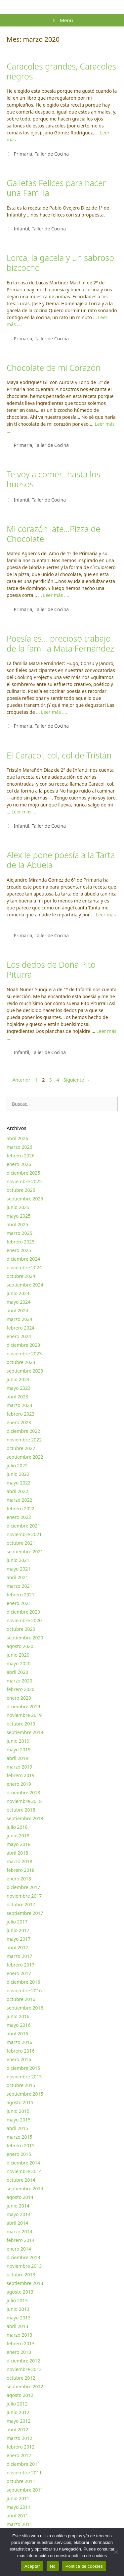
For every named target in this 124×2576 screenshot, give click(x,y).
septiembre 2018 (25, 1818)
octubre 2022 (21, 1448)
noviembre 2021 (24, 1534)
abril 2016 (17, 2033)
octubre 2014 (21, 2180)
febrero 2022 (20, 1508)
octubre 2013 (21, 2274)
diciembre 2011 (23, 2464)
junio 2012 (18, 2412)
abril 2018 (17, 1853)
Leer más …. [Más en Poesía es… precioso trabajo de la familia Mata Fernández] (54, 712)
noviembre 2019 (24, 1715)
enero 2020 (19, 1698)
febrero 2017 (20, 1965)
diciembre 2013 (23, 2257)
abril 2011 (17, 2515)
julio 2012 (17, 2404)
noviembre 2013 (24, 2266)
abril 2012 (17, 2429)
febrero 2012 (20, 2447)
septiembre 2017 (25, 1913)
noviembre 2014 (24, 2171)
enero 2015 (19, 2154)
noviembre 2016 (24, 1990)
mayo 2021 (18, 1569)
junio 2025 (18, 1207)
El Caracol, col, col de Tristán (59, 755)
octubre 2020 (21, 1629)
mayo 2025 (18, 1216)
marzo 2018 (19, 1861)
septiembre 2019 (25, 1732)
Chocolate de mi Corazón (54, 367)
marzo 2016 (19, 2042)
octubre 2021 (21, 1543)
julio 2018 (17, 1827)
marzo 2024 (19, 1319)
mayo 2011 (18, 2507)
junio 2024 (18, 1293)
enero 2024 (19, 1336)
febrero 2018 (20, 1870)
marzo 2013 (19, 2335)
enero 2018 (19, 1878)
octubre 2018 (21, 1810)
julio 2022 (17, 1465)
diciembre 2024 (23, 1259)
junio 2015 (18, 2111)
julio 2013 (17, 2300)
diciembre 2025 (23, 1173)
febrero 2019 (20, 1775)
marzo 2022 (19, 1500)
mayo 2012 (18, 2421)
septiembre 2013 (25, 2283)
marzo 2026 (19, 1147)
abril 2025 (17, 1224)
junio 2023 (18, 1379)
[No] (115, 2552)
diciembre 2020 (23, 1612)
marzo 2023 (19, 1405)
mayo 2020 (18, 1663)
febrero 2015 (20, 2145)
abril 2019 (17, 1758)
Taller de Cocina (52, 154)
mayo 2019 (18, 1749)
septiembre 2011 (25, 2490)
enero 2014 (19, 2249)
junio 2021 (18, 1560)
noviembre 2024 (24, 1267)
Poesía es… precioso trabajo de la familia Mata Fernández (60, 643)
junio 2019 (18, 1741)
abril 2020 (17, 1672)
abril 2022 (17, 1491)
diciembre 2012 (23, 2360)
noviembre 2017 (24, 1896)
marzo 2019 (19, 1767)
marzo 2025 (19, 1233)
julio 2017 (17, 1922)
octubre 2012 (21, 2378)
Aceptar (32, 2566)
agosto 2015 (20, 2102)
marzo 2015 (19, 2137)
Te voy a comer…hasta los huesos (53, 479)
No (53, 2566)
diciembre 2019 (23, 1706)
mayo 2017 (18, 1939)
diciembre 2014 (23, 2163)
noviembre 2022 (24, 1439)
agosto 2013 (20, 2292)
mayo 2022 (18, 1483)
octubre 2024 (21, 1276)
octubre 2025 (21, 1190)
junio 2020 (18, 1655)
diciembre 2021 (23, 1526)
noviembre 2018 (24, 1801)
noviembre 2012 (24, 2369)
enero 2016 (19, 2059)
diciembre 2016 (23, 1982)
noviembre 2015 (24, 2076)
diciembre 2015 (23, 2068)
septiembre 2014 (25, 2188)
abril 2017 (17, 1947)
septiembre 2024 (25, 1285)
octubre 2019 (21, 1724)
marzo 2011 (19, 2524)
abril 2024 (17, 1310)
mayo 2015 (18, 2119)
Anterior (18, 1080)
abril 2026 (17, 1138)
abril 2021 (17, 1577)
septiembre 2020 (25, 1637)
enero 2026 (19, 1164)
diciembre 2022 (23, 1431)
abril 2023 (17, 1396)
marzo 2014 (19, 2231)
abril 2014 (17, 2223)
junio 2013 (18, 2309)
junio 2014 (18, 2206)
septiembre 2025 (25, 1198)
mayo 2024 (18, 1302)
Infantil (21, 228)
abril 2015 (17, 2128)
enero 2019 (19, 1784)
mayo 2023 (18, 1388)
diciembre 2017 (23, 1887)
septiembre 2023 (25, 1371)
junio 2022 (18, 1474)
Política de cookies (84, 2566)
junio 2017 (18, 1930)
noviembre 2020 (24, 1620)
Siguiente (76, 1080)
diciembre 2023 (23, 1345)
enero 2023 (19, 1422)
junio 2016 (18, 2016)
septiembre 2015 (25, 2094)
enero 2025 (19, 1250)
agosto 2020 (20, 1646)
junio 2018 (18, 1835)
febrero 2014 (20, 2240)
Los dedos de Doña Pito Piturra (51, 969)
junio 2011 (18, 2498)
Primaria (23, 154)
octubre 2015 (21, 2085)
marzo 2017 (19, 1956)
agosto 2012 (20, 2395)
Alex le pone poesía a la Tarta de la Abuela (61, 859)
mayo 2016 (18, 2025)
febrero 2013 (20, 2343)
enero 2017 (19, 1973)
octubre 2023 (21, 1362)
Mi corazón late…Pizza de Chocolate (53, 533)
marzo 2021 (19, 1586)
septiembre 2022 (25, 1457)
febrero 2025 (20, 1242)
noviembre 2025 (24, 1181)
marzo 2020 (19, 1680)
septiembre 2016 (25, 2008)
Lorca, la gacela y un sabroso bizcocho (60, 262)
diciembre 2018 (23, 1792)
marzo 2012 (19, 2438)
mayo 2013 (18, 2317)
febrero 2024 (20, 1328)
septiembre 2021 (25, 1551)
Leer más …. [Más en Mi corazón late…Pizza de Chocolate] (56, 595)
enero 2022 (19, 1517)
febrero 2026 (20, 1155)
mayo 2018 (18, 1844)
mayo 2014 (18, 2214)
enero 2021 (19, 1603)
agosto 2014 (20, 2197)
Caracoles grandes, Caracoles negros (61, 71)
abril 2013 (17, 2326)
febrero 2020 (20, 1689)
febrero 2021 (20, 1594)
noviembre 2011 (24, 2472)
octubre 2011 (21, 2481)
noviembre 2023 (24, 1353)
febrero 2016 (20, 2051)
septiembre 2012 (25, 2386)
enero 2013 (19, 2352)
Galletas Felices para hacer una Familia (56, 187)
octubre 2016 (21, 1999)
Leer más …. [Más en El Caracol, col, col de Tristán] (25, 811)
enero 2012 (19, 2455)
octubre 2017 (21, 1904)
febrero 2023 (20, 1414)
